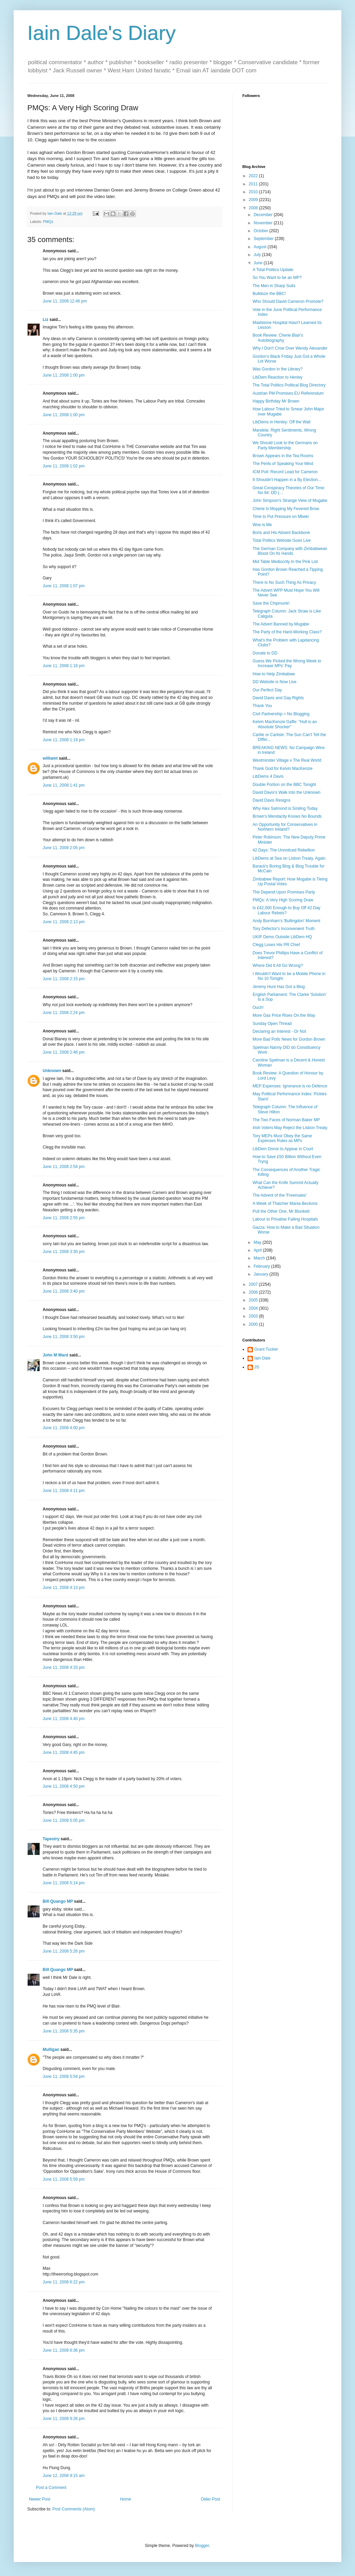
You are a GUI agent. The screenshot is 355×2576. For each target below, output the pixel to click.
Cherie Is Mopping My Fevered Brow (286, 508)
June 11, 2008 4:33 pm (64, 1667)
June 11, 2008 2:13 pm (64, 921)
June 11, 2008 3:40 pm (64, 1291)
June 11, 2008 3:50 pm (64, 1336)
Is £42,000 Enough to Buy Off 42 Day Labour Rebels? (287, 910)
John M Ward (55, 1355)
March (260, 1258)
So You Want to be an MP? (277, 277)
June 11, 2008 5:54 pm (64, 2076)
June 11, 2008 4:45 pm (64, 1752)
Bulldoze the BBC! (269, 293)
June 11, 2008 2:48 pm (64, 1052)
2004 (254, 1308)
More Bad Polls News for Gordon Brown (289, 1039)
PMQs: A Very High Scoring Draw (283, 900)
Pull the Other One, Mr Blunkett (281, 1211)
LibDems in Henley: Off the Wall (281, 422)
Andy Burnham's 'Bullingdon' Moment (286, 920)
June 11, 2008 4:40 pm (64, 1718)
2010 (254, 191)
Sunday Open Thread (272, 1023)
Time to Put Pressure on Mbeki (281, 516)
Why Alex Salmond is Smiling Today (285, 808)
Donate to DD (265, 653)
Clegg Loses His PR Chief (276, 944)
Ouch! (258, 1007)
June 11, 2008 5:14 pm (64, 1883)
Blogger (202, 2545)
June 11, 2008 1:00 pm (64, 375)
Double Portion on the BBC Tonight (284, 784)
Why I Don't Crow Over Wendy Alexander (290, 348)
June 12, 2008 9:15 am (64, 2475)
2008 (254, 208)
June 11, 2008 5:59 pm (64, 2179)
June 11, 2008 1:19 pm (64, 739)
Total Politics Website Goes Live (282, 540)
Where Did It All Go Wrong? (278, 965)
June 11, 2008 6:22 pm (64, 2282)
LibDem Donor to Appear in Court (283, 1148)
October (261, 230)
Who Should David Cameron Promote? (288, 301)
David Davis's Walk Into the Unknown (287, 792)
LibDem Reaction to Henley (277, 377)
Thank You (262, 705)
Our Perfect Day (267, 690)
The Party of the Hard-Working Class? (287, 632)
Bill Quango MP (58, 1901)
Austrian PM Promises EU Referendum (288, 393)
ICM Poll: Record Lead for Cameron (285, 471)
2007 (254, 1284)
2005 (254, 1300)
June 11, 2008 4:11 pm (64, 1490)
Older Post (210, 2499)
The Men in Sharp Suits (274, 285)
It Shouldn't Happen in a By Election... (287, 479)
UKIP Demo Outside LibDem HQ (282, 936)
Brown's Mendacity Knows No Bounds (287, 816)
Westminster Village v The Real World (287, 760)
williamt (50, 758)
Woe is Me (262, 524)
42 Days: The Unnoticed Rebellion (284, 850)
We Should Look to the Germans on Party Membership (285, 445)
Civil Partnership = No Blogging (281, 714)
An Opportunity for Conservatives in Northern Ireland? (285, 827)
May (258, 1242)
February (262, 1266)
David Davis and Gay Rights (278, 697)
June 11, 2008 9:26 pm (64, 2418)
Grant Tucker (266, 1349)
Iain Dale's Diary (101, 33)
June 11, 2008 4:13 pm (64, 1587)
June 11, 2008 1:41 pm (64, 785)
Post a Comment (51, 2487)
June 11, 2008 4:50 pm (64, 1786)
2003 (254, 1316)
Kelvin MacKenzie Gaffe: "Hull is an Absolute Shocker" (285, 724)
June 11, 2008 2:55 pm (64, 1217)
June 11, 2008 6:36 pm (64, 2350)
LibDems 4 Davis (268, 776)
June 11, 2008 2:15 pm (64, 978)
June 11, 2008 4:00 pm (64, 1427)
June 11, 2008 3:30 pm (64, 1251)
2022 (254, 175)
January (261, 1274)
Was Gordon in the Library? (277, 369)
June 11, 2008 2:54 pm (64, 1166)
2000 (254, 1324)
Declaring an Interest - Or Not (279, 1031)
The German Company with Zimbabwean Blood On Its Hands (290, 551)
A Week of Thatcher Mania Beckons (285, 1203)
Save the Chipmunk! (271, 603)
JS (256, 1367)
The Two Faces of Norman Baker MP (286, 1119)
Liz (45, 319)
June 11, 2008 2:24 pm (64, 1012)
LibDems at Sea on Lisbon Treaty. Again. (290, 858)
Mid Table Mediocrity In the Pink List (285, 561)
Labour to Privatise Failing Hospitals (285, 1219)
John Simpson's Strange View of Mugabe (290, 500)
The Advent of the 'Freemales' (280, 1195)
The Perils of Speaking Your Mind (283, 463)
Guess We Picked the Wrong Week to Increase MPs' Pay (287, 663)
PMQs (48, 222)
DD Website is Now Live (274, 681)
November (264, 223)
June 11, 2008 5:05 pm (64, 1820)
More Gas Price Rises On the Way (284, 1015)
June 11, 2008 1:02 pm (64, 466)
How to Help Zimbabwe (274, 674)
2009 (254, 199)
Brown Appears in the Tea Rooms (283, 455)
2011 (254, 184)
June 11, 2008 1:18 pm (64, 665)
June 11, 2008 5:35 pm (64, 2031)
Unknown (52, 1070)
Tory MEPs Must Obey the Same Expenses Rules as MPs (282, 1138)
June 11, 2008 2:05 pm (64, 847)
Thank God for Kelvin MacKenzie (282, 768)
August (261, 246)
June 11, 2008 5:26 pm (64, 1951)
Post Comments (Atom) (73, 2509)
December (264, 214)
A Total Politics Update (273, 269)
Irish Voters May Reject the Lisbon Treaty (290, 1127)
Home (125, 2499)
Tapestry (51, 1838)
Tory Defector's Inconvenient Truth (284, 928)
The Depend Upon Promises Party (284, 892)
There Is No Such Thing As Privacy (284, 582)
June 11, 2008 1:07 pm (64, 585)
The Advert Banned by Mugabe (281, 624)
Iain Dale (262, 1358)
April (258, 1250)
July (258, 254)
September (264, 238)
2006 (254, 1292)
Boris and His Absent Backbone (281, 532)
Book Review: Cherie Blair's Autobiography (278, 337)
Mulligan (51, 2049)
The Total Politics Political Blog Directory (289, 385)
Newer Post (39, 2499)
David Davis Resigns (271, 800)
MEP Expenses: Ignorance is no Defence (290, 1086)
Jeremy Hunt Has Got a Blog (279, 986)
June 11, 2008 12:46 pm (65, 301)
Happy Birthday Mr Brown (276, 401)
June (259, 263)
